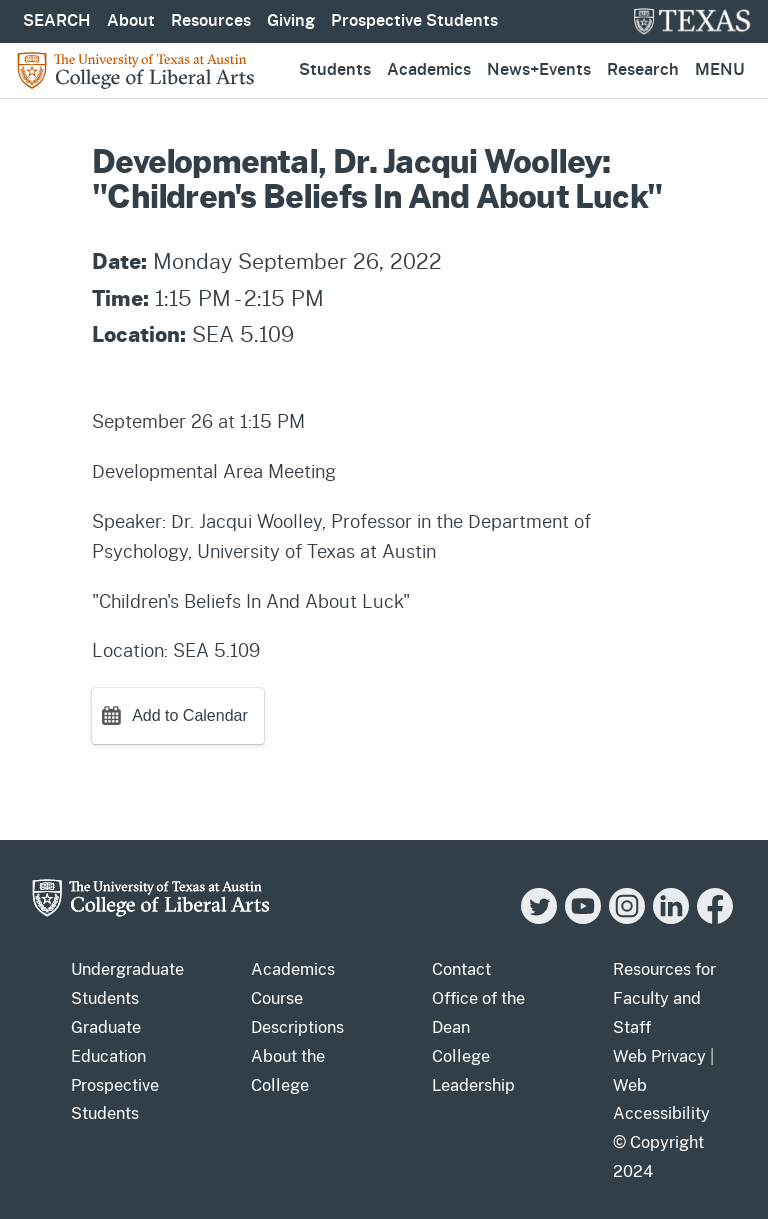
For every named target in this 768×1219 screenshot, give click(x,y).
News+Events (539, 70)
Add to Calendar (190, 715)
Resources (211, 21)
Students (335, 70)
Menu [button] (720, 70)
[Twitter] (539, 918)
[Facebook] (715, 918)
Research (643, 70)
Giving (291, 21)
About (131, 21)
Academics (429, 70)
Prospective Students (414, 21)
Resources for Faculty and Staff (664, 998)
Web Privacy (659, 1056)
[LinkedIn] (671, 918)
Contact (461, 969)
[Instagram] (627, 918)
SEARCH (57, 21)
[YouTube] (583, 918)
